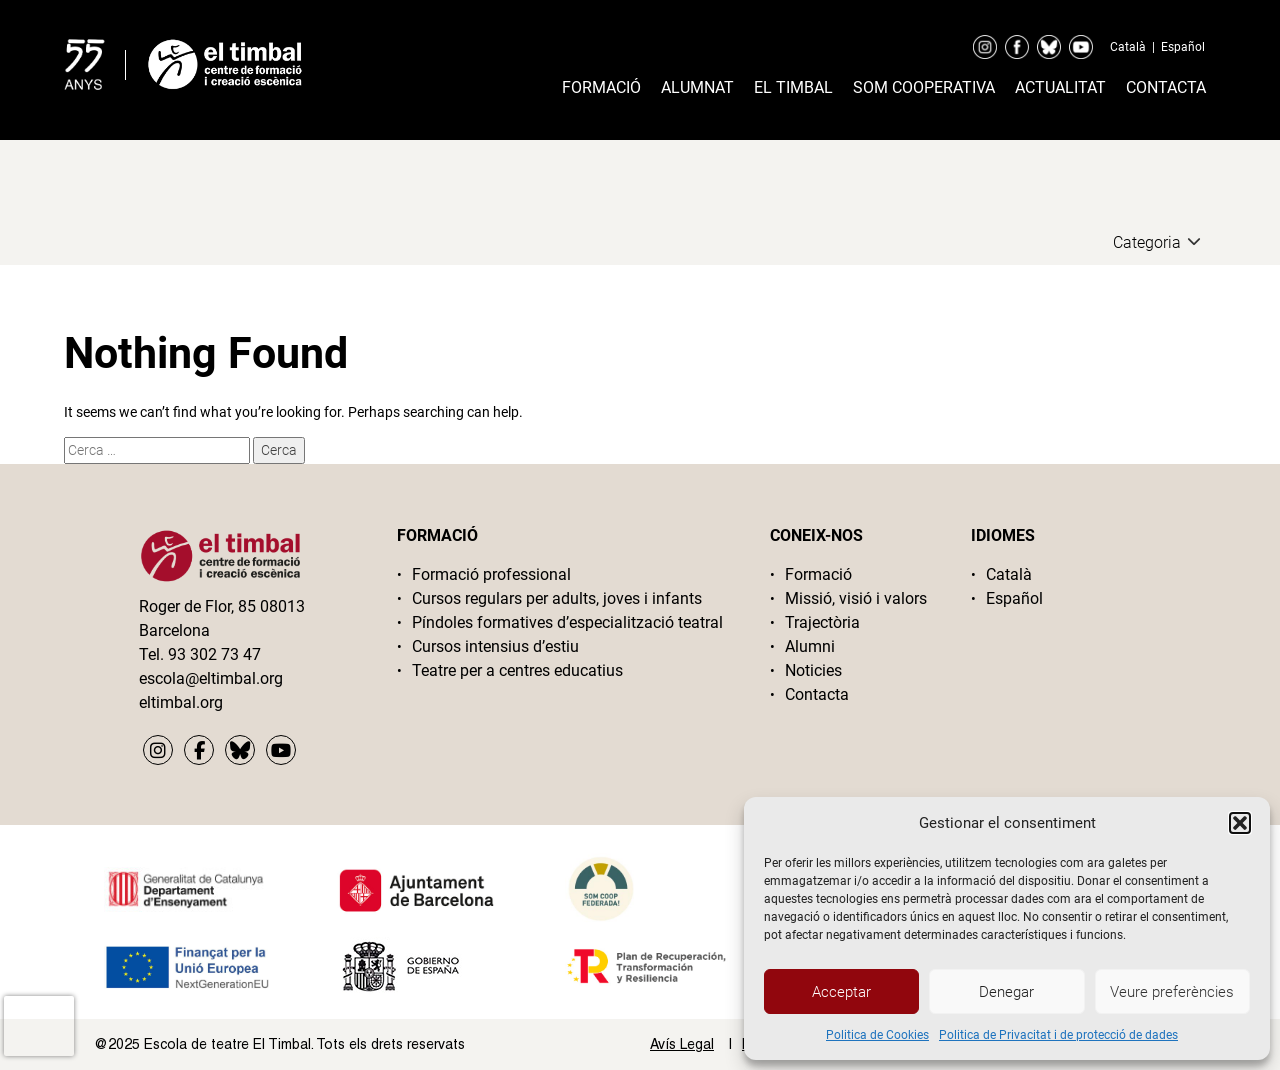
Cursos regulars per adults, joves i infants (557, 598)
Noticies (813, 670)
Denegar (1006, 992)
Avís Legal (682, 1044)
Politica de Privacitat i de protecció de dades (1058, 1035)
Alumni (810, 646)
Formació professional (491, 574)
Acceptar (841, 992)
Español (1183, 47)
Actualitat (1060, 87)
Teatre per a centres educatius (517, 670)
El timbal (793, 87)
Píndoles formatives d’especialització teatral (567, 622)
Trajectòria (822, 622)
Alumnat (697, 87)
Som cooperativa (924, 87)
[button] (1240, 823)
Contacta (1166, 87)
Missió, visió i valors (856, 598)
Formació (601, 87)
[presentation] (39, 1026)
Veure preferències (1172, 992)
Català (1128, 47)
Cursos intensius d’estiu (495, 646)
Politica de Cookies (877, 1035)
